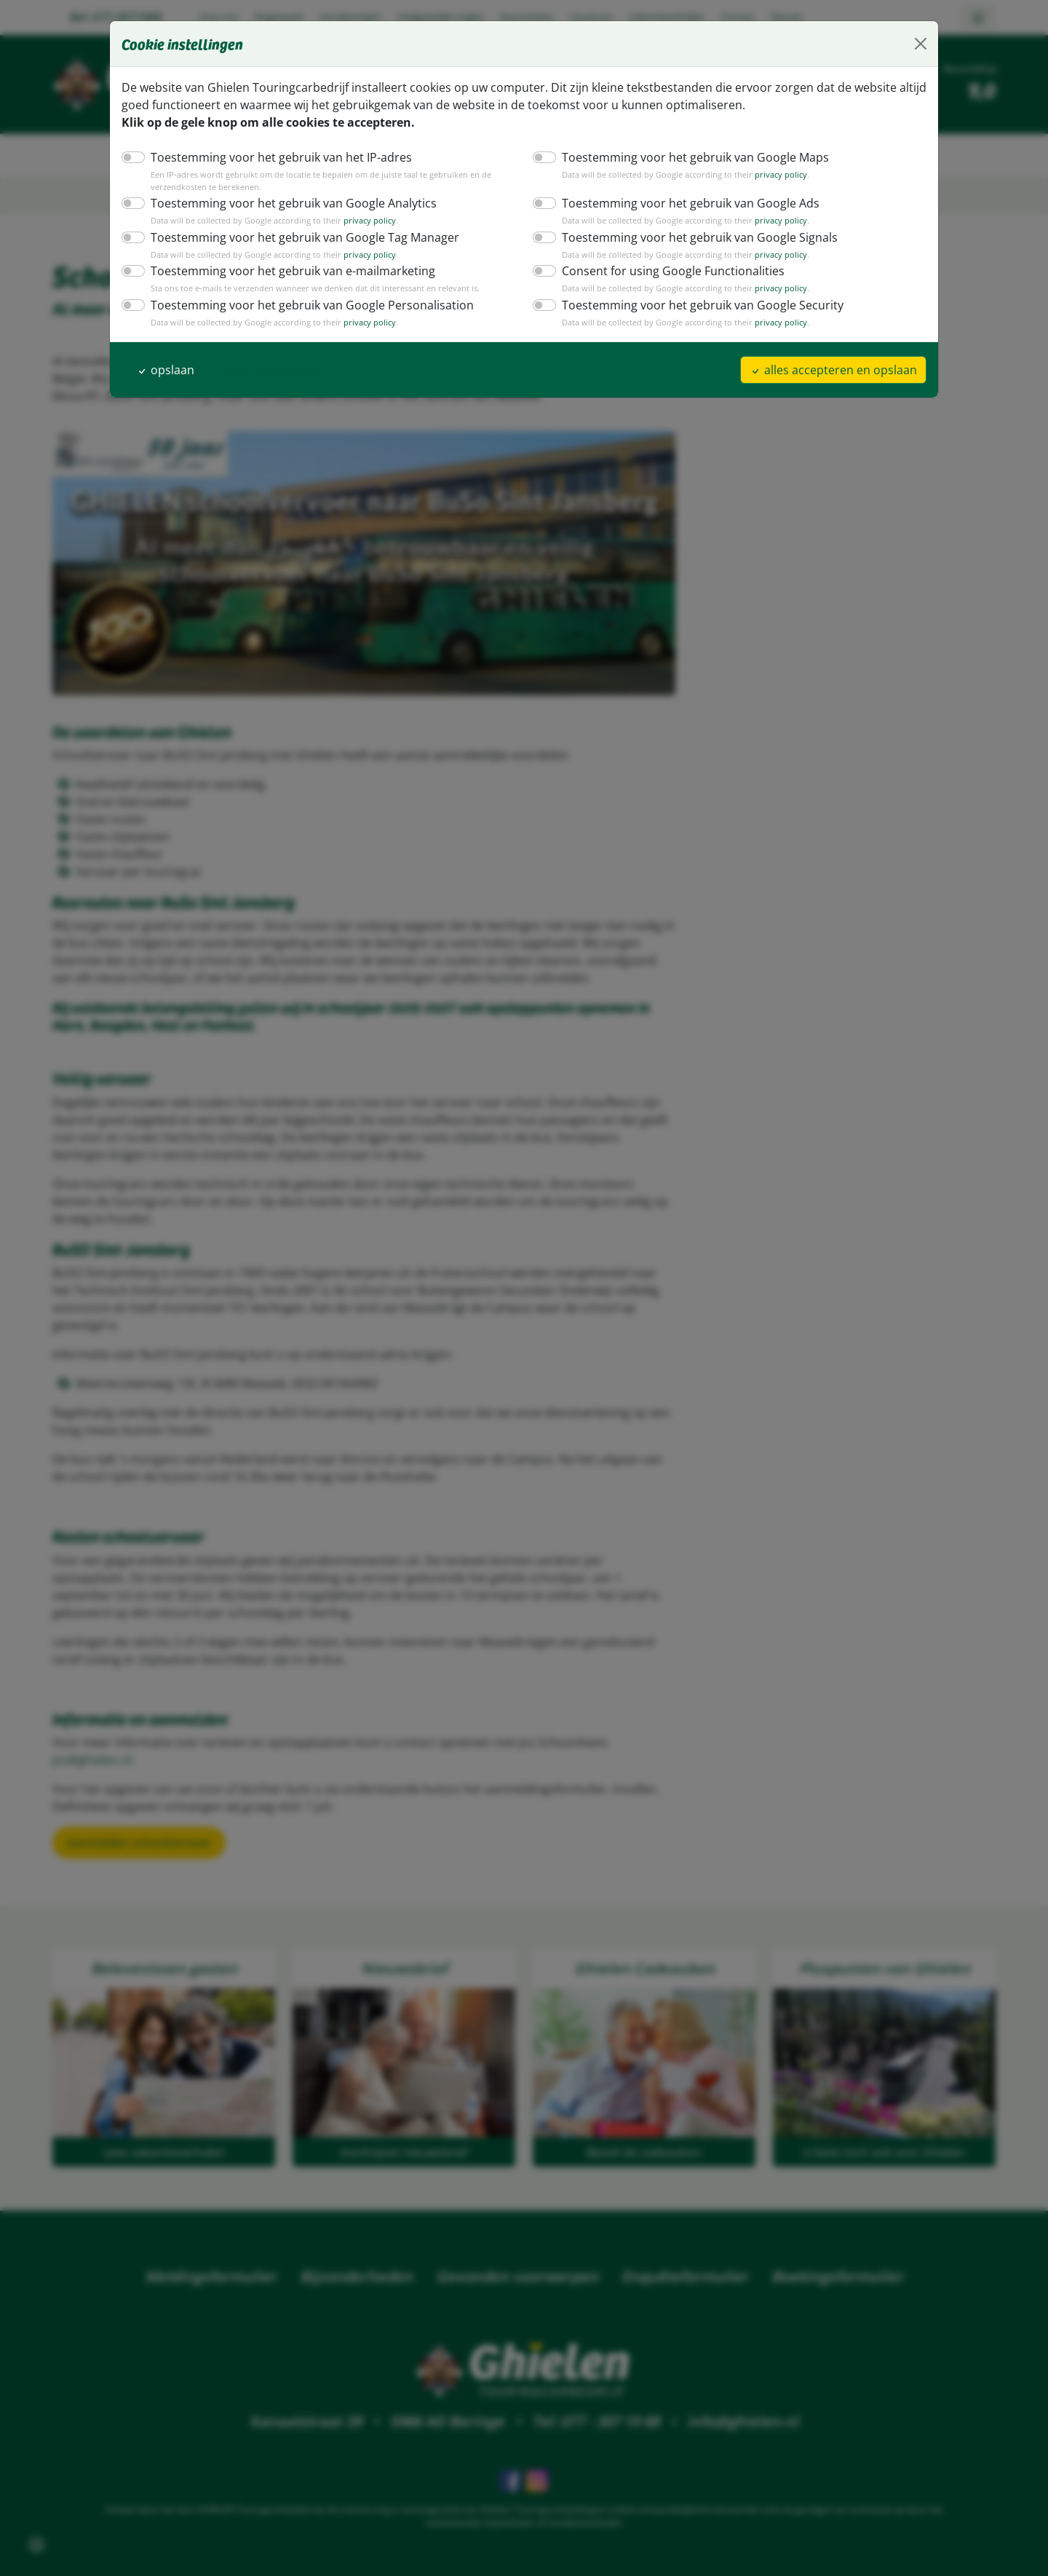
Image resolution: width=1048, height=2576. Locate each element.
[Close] (920, 43)
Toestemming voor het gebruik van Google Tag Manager (295, 237)
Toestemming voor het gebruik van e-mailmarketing (283, 270)
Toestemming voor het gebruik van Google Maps (687, 157)
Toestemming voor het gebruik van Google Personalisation (301, 305)
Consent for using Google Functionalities (666, 270)
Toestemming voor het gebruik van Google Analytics (284, 203)
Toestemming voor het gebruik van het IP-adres (273, 157)
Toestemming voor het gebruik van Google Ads (682, 203)
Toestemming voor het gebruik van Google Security (694, 305)
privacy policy (765, 174)
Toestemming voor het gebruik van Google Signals (692, 237)
